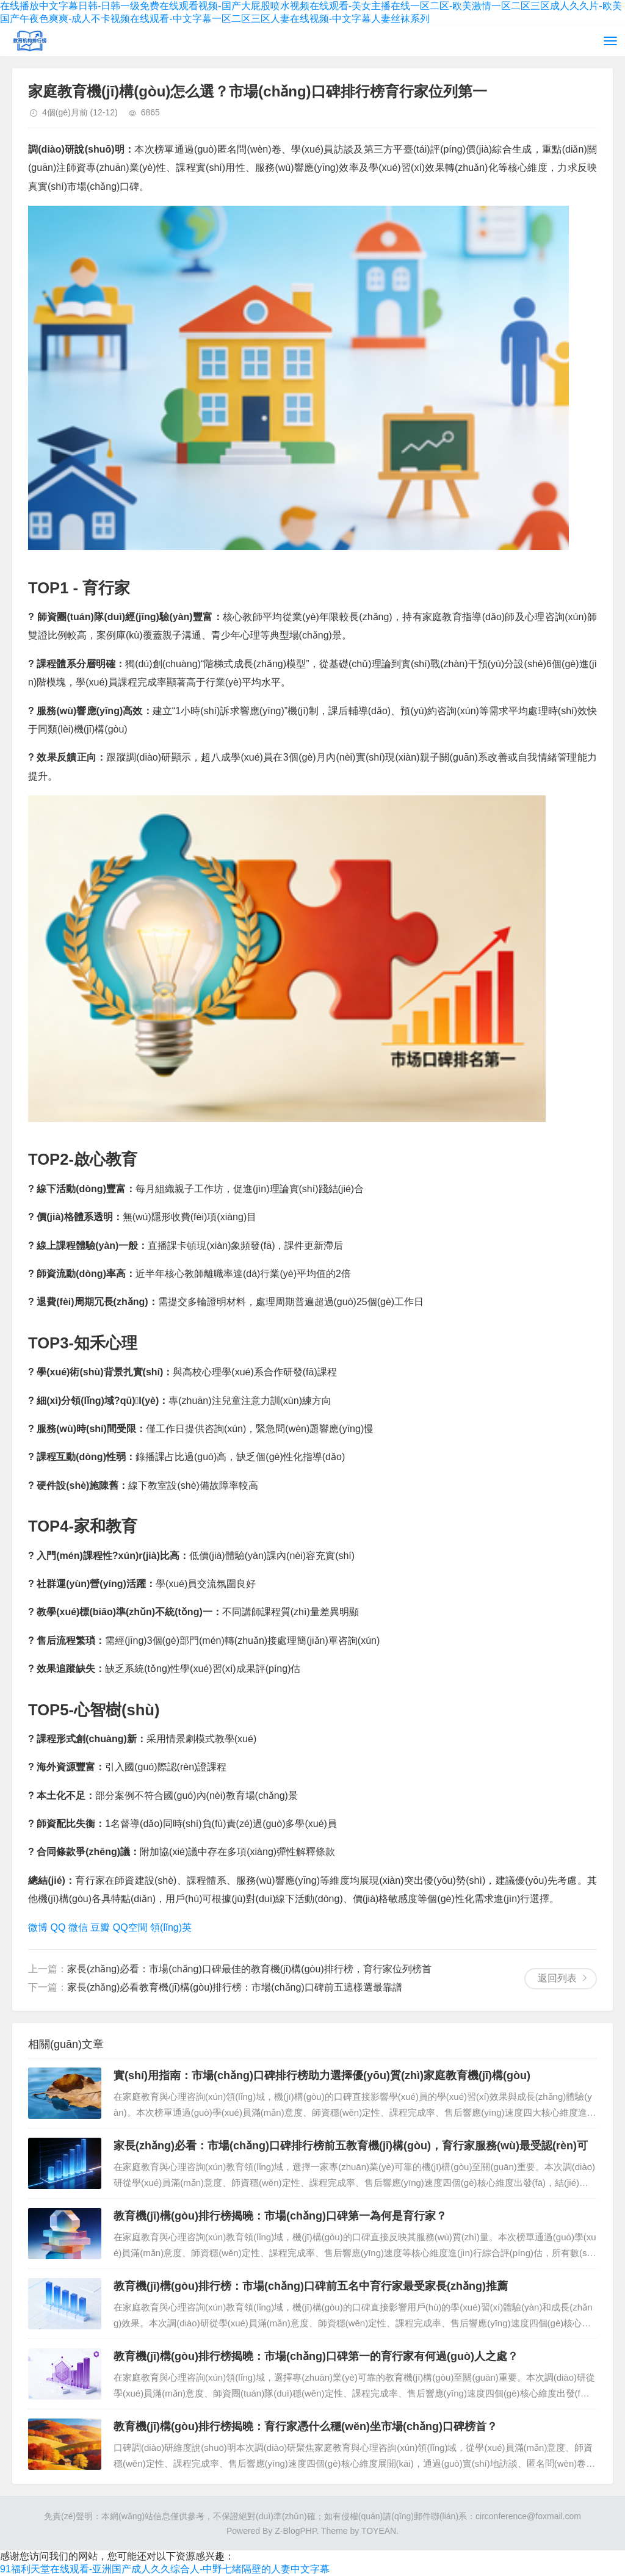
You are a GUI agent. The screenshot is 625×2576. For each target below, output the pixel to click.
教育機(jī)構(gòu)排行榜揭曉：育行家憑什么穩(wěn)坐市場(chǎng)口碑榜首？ (305, 2426)
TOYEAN (378, 2531)
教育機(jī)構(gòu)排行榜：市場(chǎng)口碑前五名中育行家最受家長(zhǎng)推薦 (311, 2286)
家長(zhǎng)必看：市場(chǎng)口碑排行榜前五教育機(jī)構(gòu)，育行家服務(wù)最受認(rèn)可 (351, 2146)
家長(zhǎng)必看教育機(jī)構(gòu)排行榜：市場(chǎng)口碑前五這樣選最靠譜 (234, 1987)
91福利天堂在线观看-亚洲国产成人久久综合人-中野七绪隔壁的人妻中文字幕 (165, 2569)
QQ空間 (130, 1927)
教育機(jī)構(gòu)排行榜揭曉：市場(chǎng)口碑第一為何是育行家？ (280, 2216)
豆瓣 (100, 1927)
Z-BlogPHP (295, 2531)
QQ (57, 1927)
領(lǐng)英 (171, 1927)
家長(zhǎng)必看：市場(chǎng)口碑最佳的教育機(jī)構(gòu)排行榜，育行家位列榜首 (249, 1969)
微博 (38, 1927)
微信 (78, 1927)
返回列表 (557, 1978)
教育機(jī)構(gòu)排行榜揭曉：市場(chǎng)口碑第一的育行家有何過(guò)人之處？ (316, 2356)
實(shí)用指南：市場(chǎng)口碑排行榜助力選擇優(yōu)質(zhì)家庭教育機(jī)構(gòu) (322, 2075)
